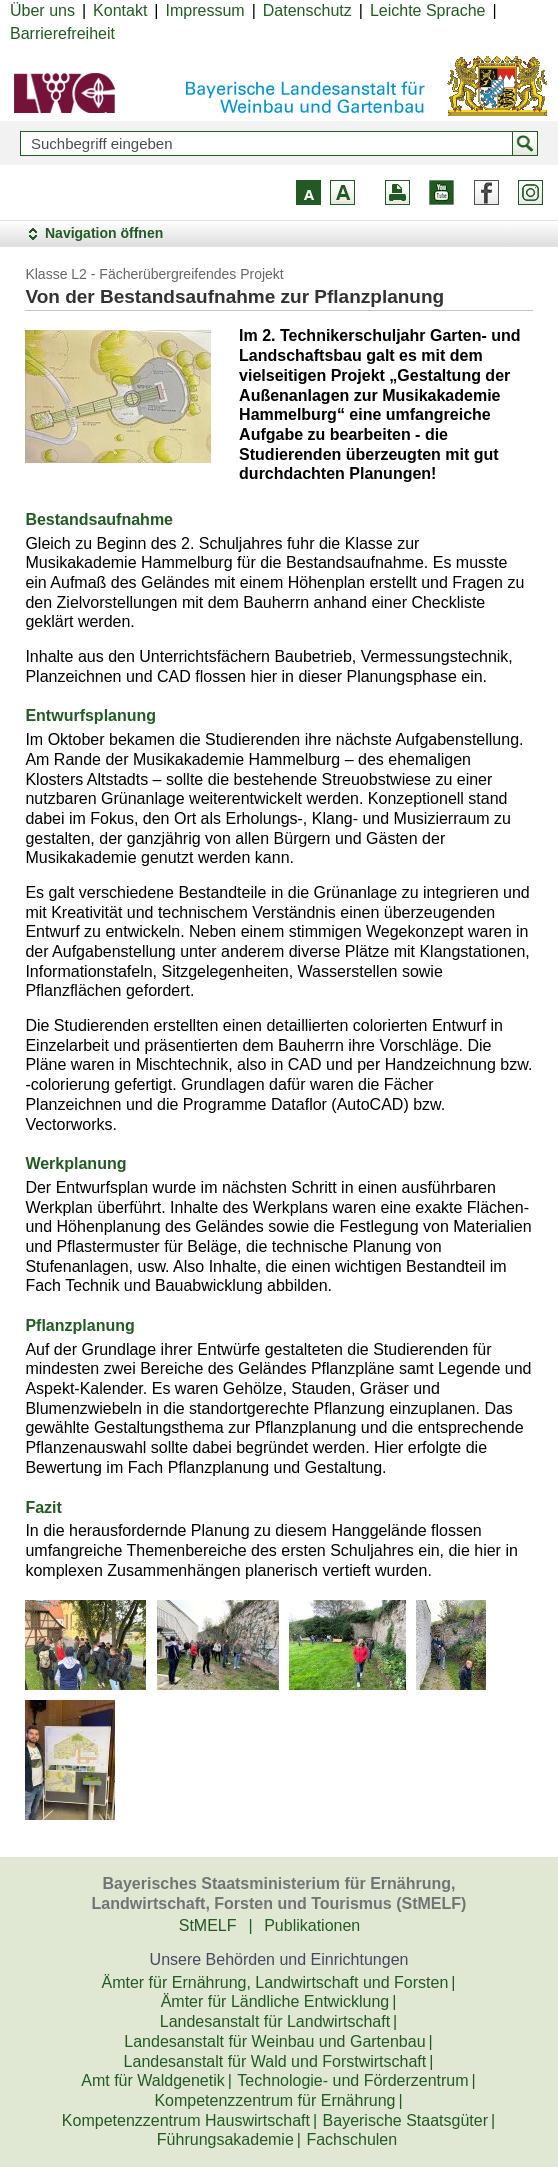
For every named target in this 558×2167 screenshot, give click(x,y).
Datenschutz (307, 10)
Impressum (205, 10)
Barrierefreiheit (62, 33)
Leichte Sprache (428, 10)
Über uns (42, 10)
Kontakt (120, 10)
